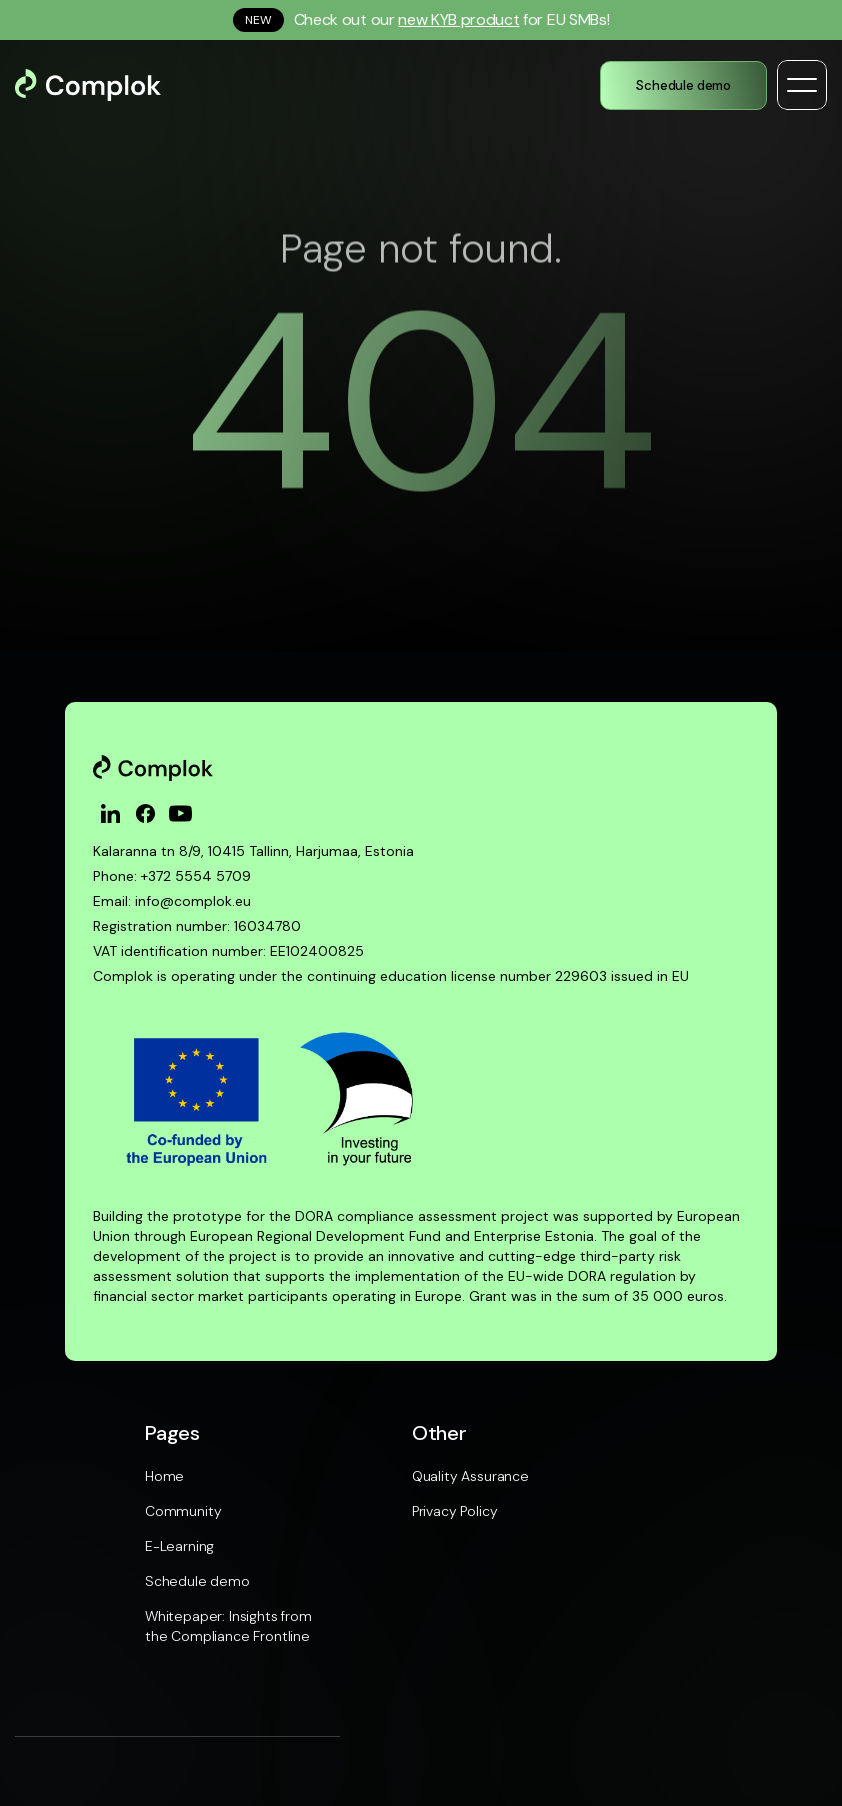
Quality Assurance (470, 1476)
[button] (802, 85)
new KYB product (458, 19)
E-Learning (179, 1546)
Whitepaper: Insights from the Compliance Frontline (228, 1626)
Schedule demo (197, 1581)
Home (164, 1476)
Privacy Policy (455, 1511)
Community (183, 1511)
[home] (106, 85)
